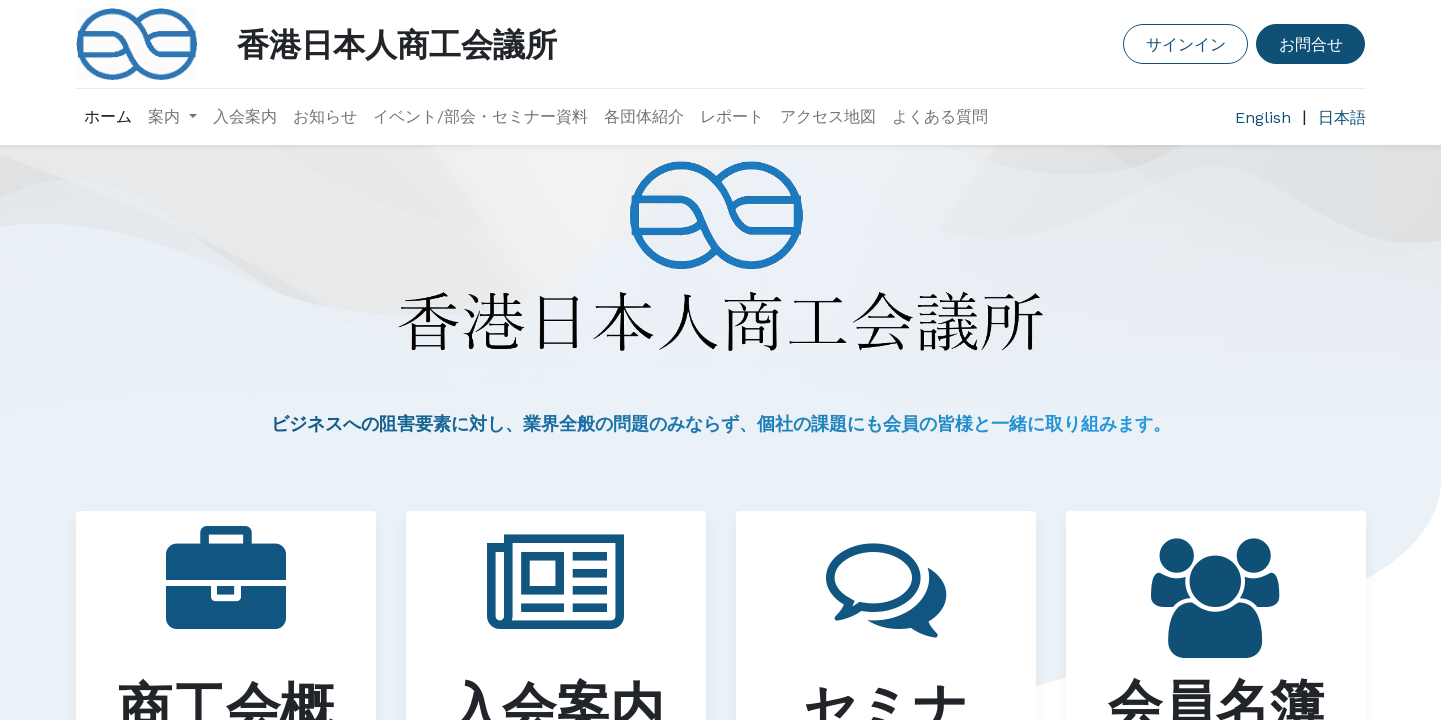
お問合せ (1311, 43)
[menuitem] (108, 117)
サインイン (1186, 43)
